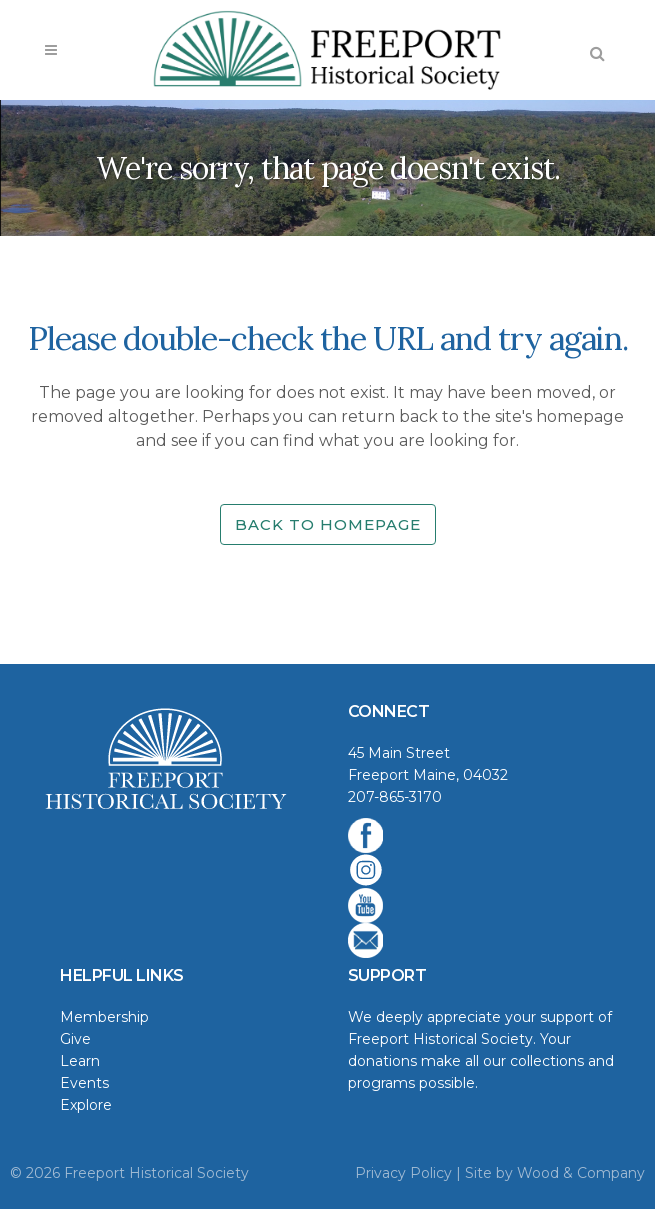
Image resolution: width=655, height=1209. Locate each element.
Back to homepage (328, 524)
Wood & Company (581, 1173)
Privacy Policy (403, 1173)
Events (84, 1083)
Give (75, 1039)
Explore (86, 1105)
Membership (104, 1017)
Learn (80, 1061)
